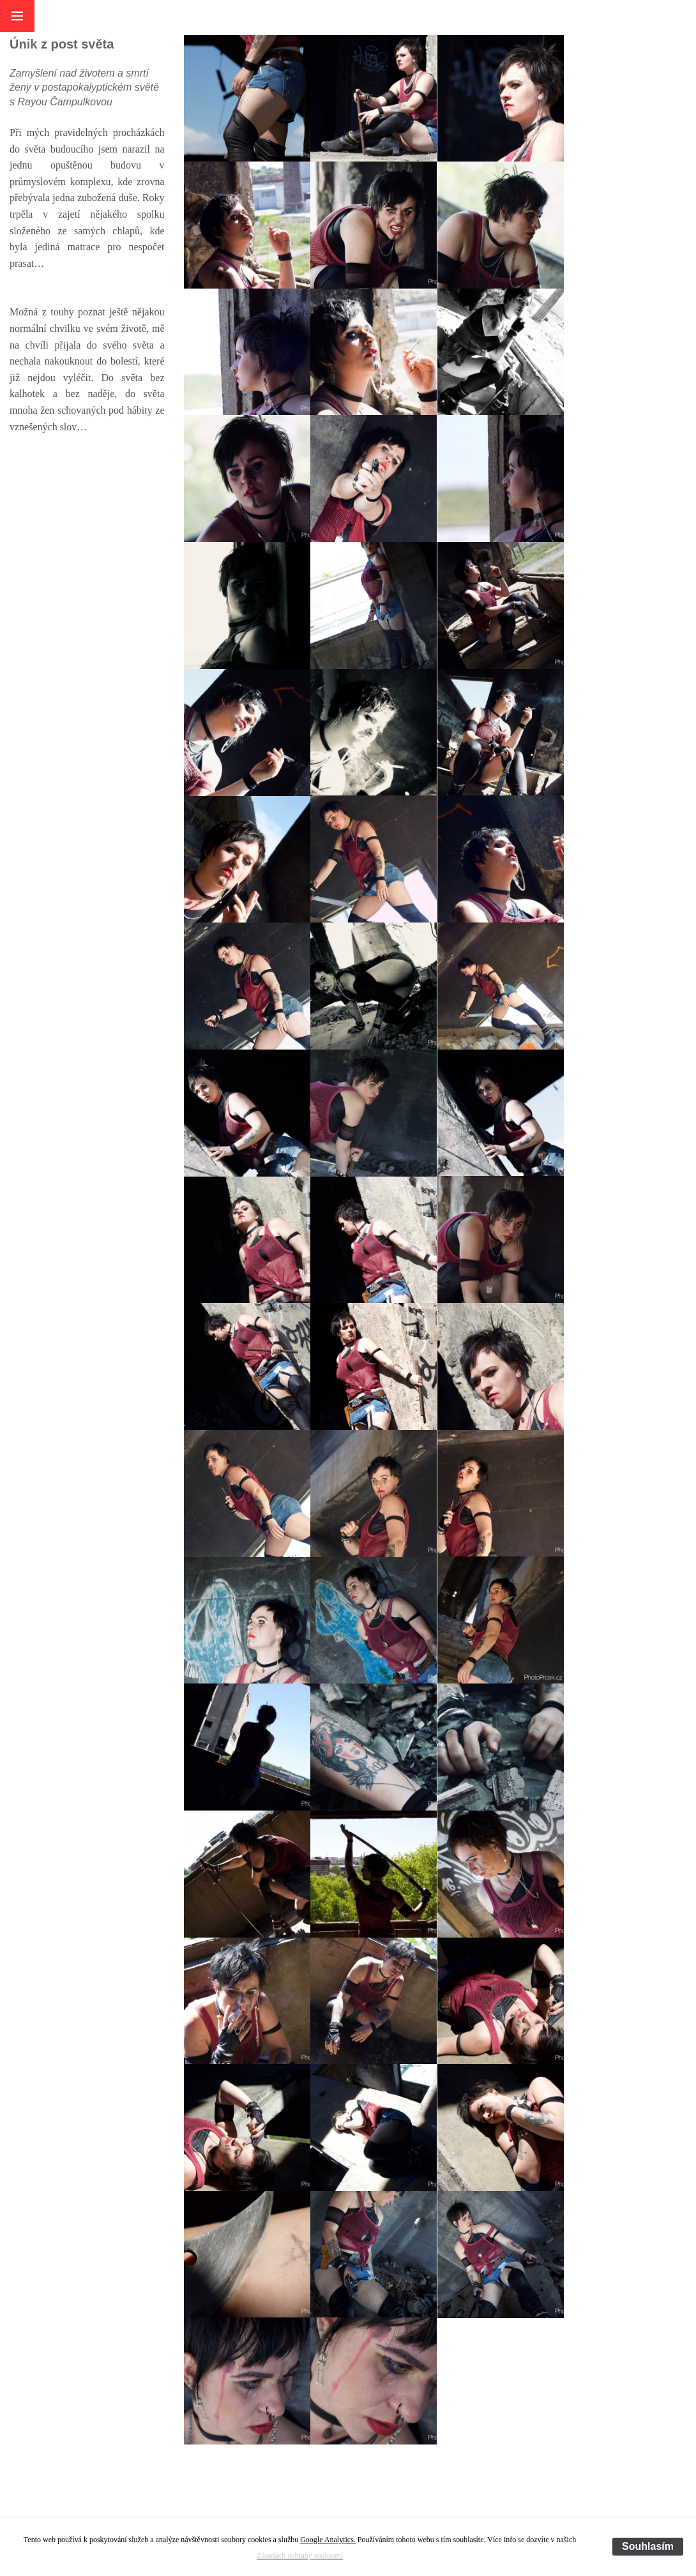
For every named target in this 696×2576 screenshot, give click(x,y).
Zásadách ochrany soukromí (300, 2555)
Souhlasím (648, 2546)
